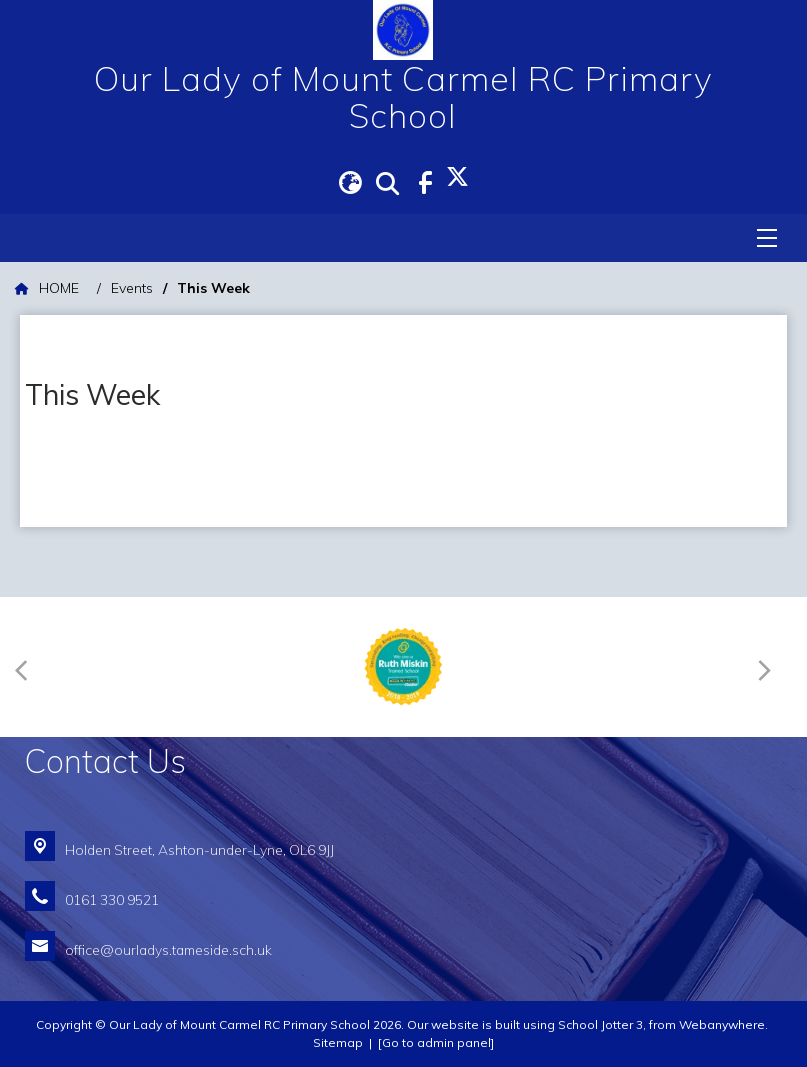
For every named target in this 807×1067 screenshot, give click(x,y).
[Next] (769, 666)
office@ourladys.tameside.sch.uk (168, 949)
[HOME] (47, 288)
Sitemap (338, 1042)
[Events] (132, 288)
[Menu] (767, 238)
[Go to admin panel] (436, 1042)
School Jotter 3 (600, 1024)
